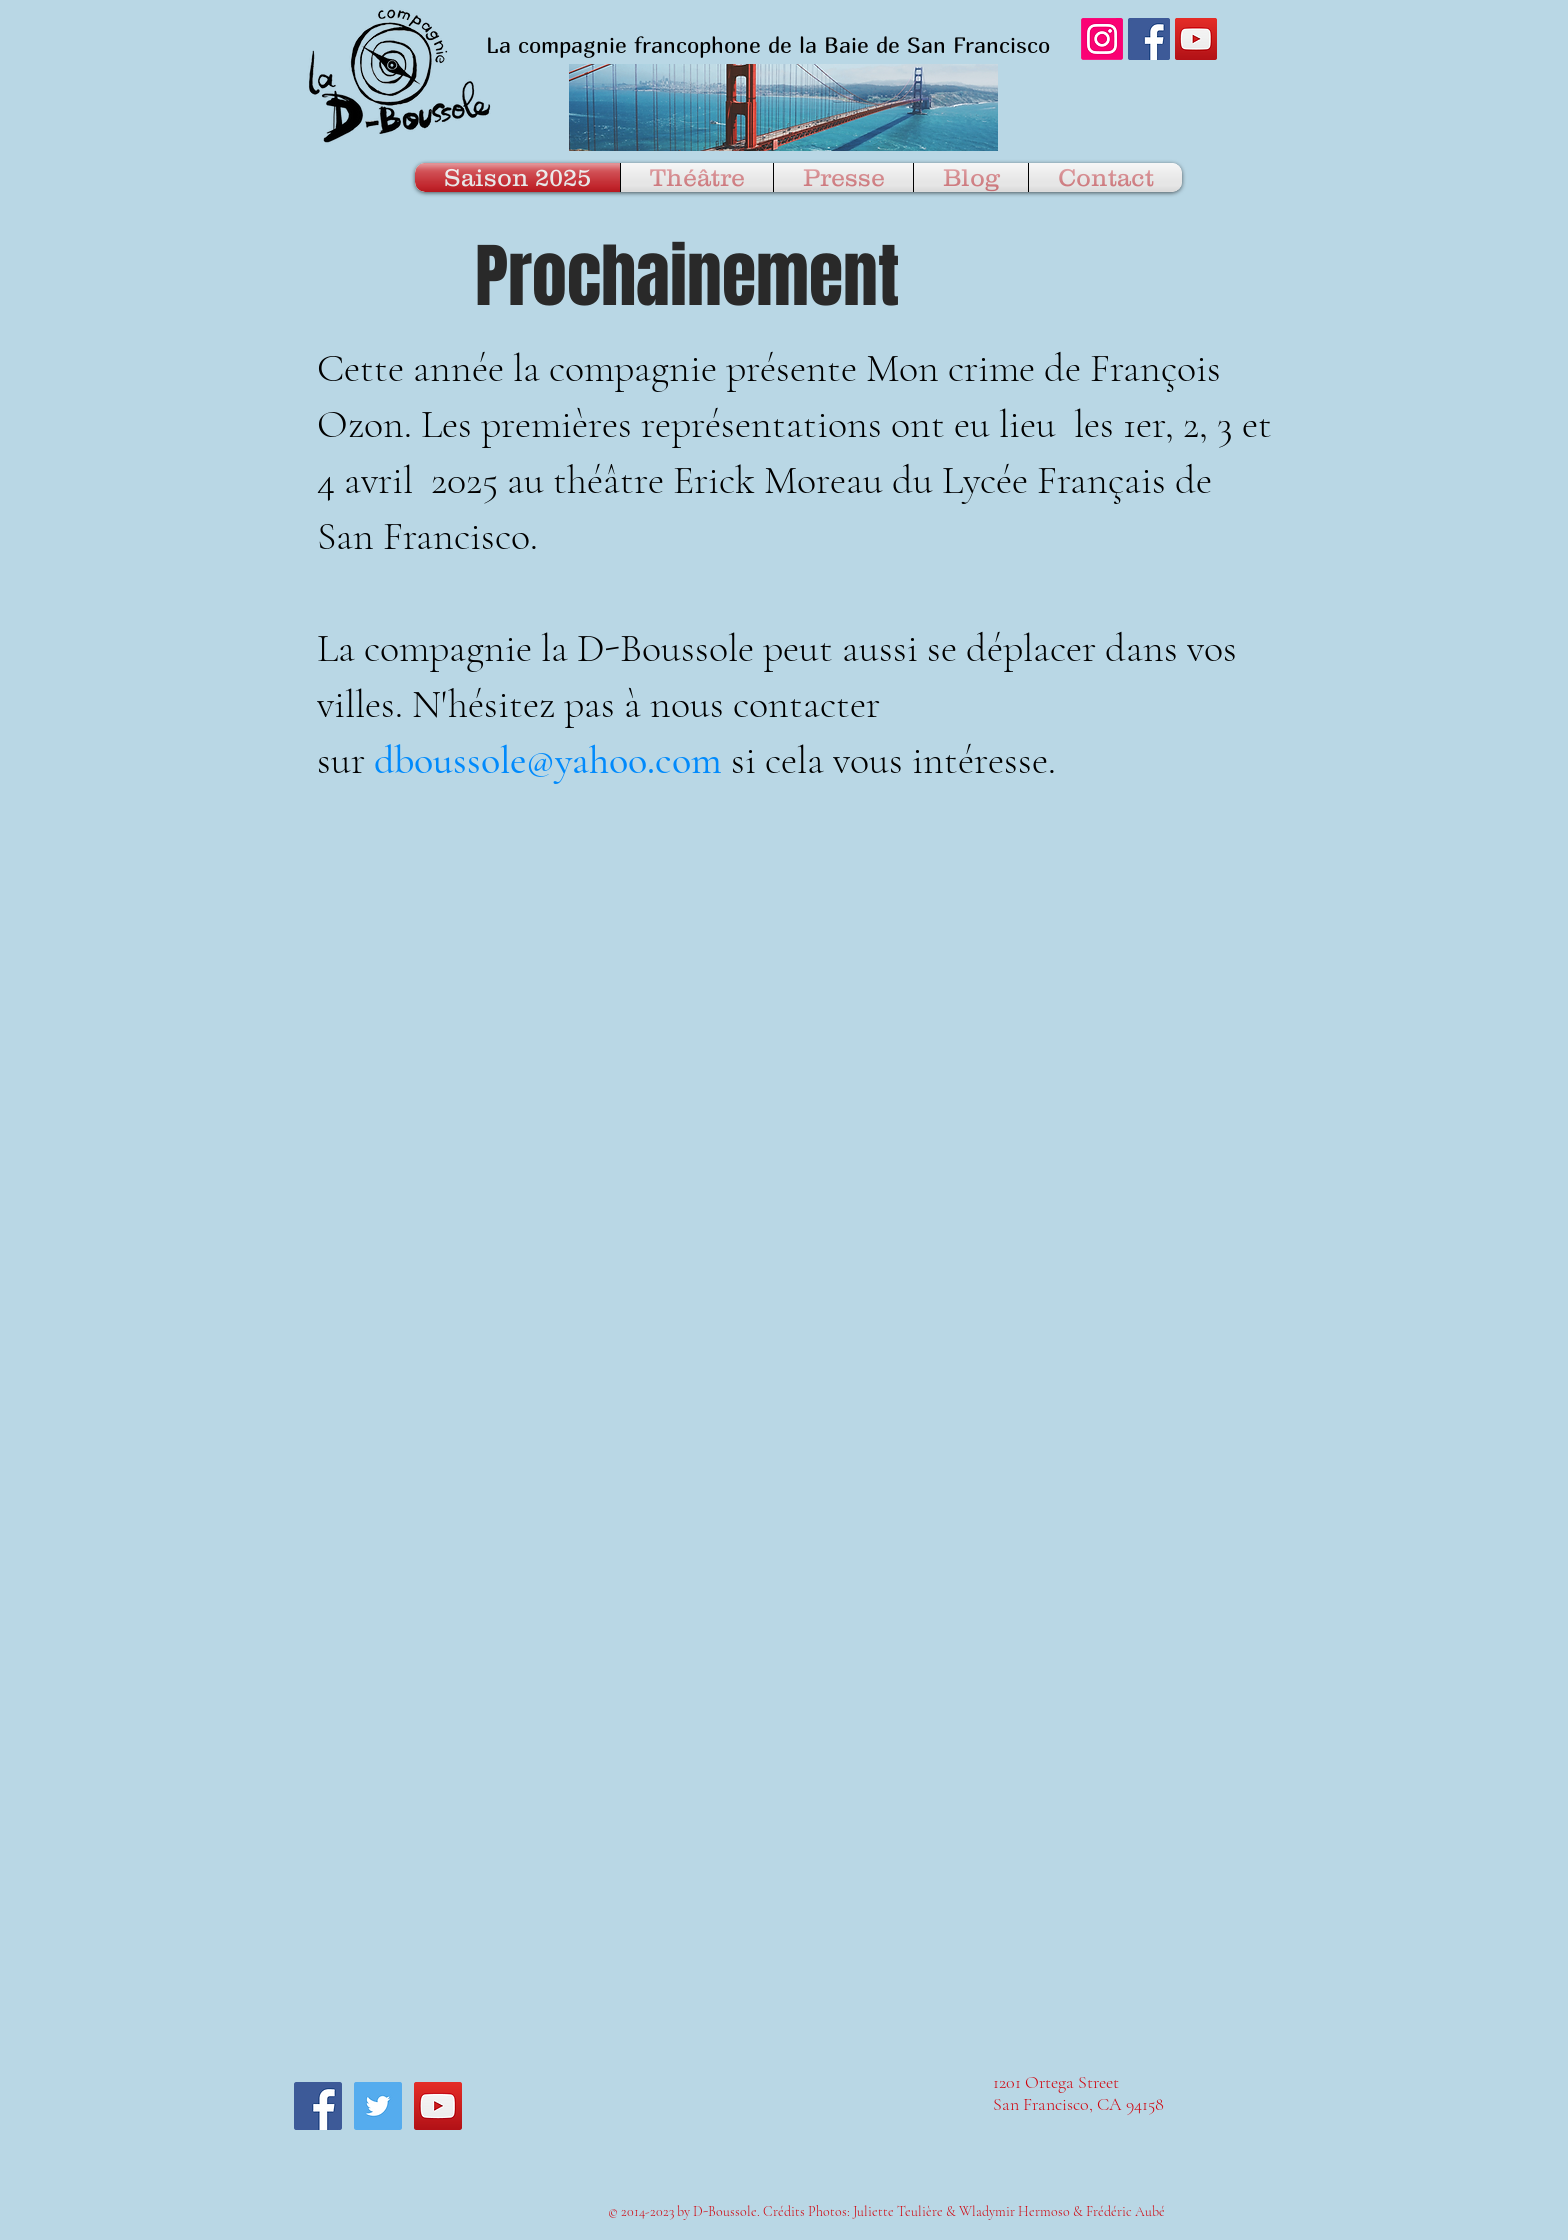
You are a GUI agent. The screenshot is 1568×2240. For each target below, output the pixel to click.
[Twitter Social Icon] (378, 2106)
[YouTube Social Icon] (1196, 39)
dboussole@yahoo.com (548, 760)
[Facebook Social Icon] (1149, 39)
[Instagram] (1102, 39)
